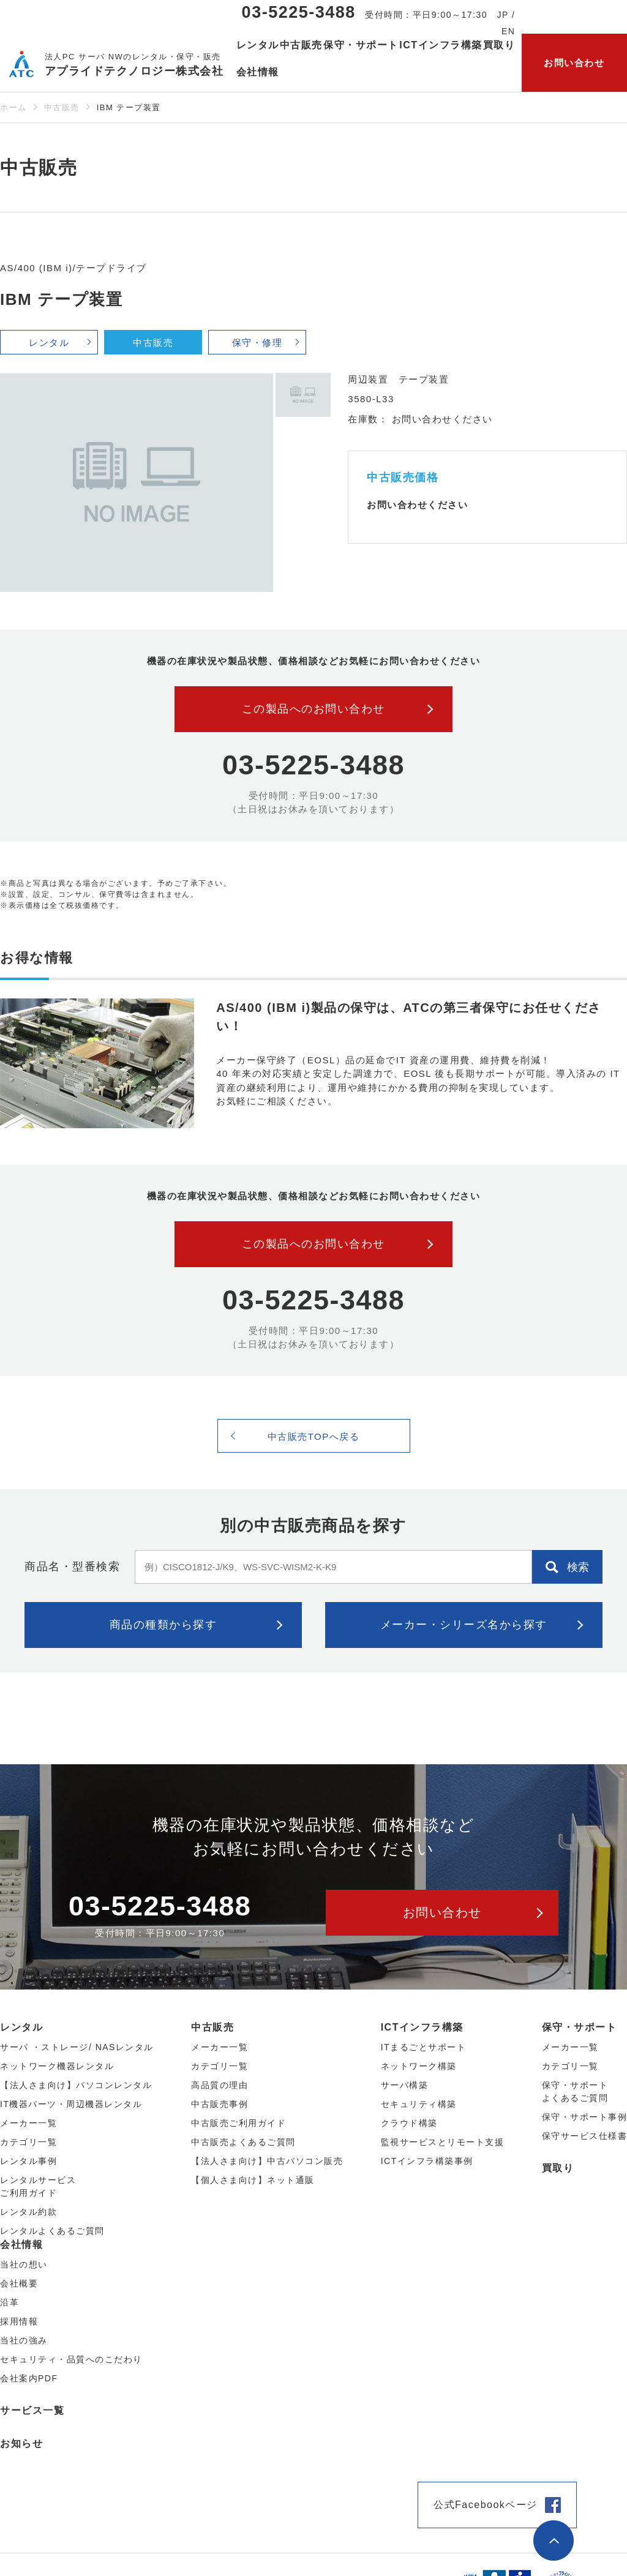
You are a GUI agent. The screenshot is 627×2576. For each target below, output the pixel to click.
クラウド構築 (409, 2123)
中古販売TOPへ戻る (314, 1436)
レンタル (49, 342)
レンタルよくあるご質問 (52, 2231)
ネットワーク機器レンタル (57, 2066)
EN (508, 31)
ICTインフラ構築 (422, 2027)
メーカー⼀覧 (28, 2123)
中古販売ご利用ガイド (238, 2123)
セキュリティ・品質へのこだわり (71, 2359)
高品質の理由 (219, 2085)
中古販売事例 (219, 2104)
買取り (499, 45)
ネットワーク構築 (419, 2066)
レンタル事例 (28, 2161)
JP (503, 15)
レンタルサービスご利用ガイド (38, 2186)
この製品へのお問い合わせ (313, 709)
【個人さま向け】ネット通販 (253, 2180)
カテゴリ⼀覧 (28, 2142)
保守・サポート (579, 2027)
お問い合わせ (574, 63)
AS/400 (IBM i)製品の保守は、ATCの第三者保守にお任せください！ (408, 1017)
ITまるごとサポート (423, 2047)
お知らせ (21, 2443)
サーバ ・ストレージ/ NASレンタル (77, 2047)
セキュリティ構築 (419, 2104)
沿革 (9, 2302)
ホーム (13, 107)
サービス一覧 (32, 2410)
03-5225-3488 (299, 12)
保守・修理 (257, 342)
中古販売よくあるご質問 (243, 2142)
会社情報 (21, 2244)
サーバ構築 (405, 2085)
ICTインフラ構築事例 (427, 2161)
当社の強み (24, 2340)
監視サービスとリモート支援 (443, 2142)
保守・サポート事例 (585, 2117)
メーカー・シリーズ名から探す (463, 1625)
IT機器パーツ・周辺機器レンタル (71, 2104)
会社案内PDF (29, 2378)
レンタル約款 (28, 2212)
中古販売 (62, 107)
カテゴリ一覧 (570, 2066)
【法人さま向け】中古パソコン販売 (267, 2161)
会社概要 (19, 2283)
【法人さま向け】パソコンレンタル (76, 2085)
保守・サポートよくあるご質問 (575, 2091)
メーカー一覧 (570, 2047)
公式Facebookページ (486, 2504)
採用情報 (19, 2321)
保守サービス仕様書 (585, 2136)
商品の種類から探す (163, 1625)
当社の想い (24, 2264)
